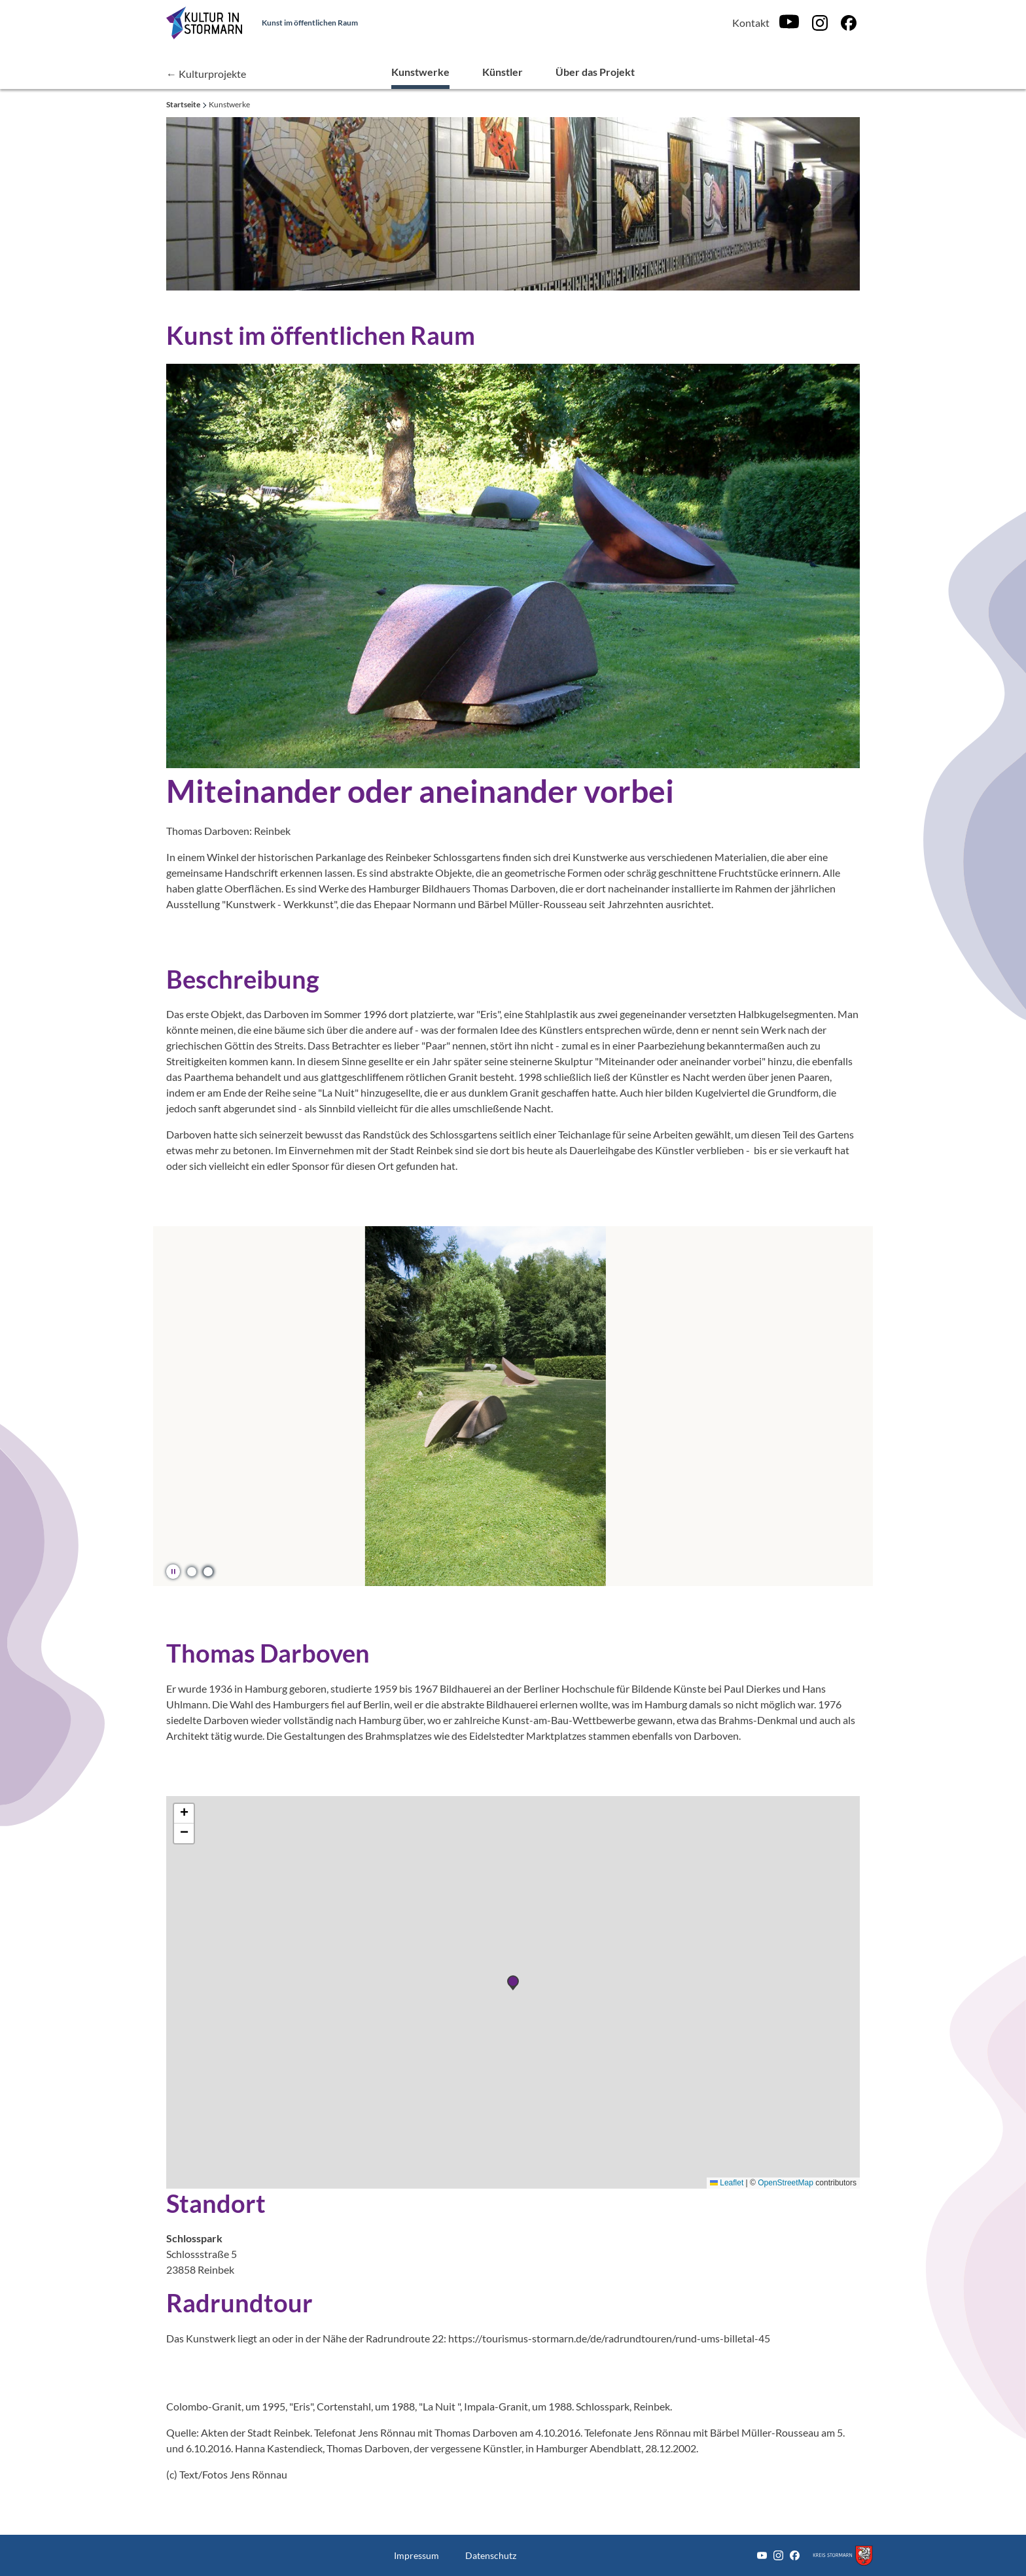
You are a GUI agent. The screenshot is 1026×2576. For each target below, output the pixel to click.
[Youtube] (789, 22)
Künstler (502, 71)
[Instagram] (820, 23)
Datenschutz (490, 2555)
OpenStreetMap (785, 2182)
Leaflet (726, 2182)
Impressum (416, 2555)
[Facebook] (849, 23)
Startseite (184, 104)
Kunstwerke (420, 71)
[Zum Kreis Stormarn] (843, 2555)
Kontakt (751, 22)
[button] (191, 1571)
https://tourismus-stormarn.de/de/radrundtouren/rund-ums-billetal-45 (609, 2338)
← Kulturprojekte (206, 73)
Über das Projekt (595, 71)
